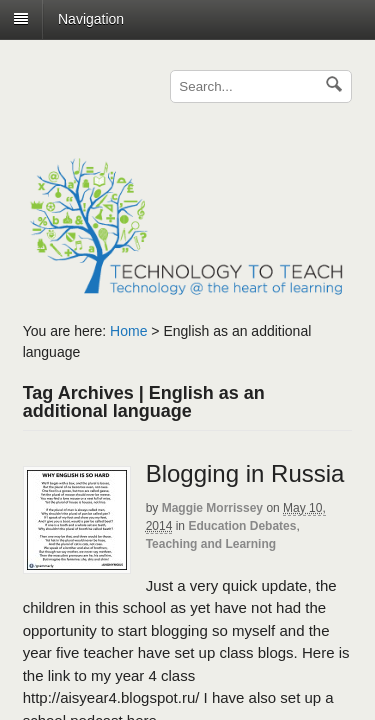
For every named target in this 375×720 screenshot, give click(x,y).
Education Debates (242, 526)
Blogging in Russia (245, 473)
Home (128, 331)
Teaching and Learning (211, 544)
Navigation (91, 19)
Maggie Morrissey (212, 508)
